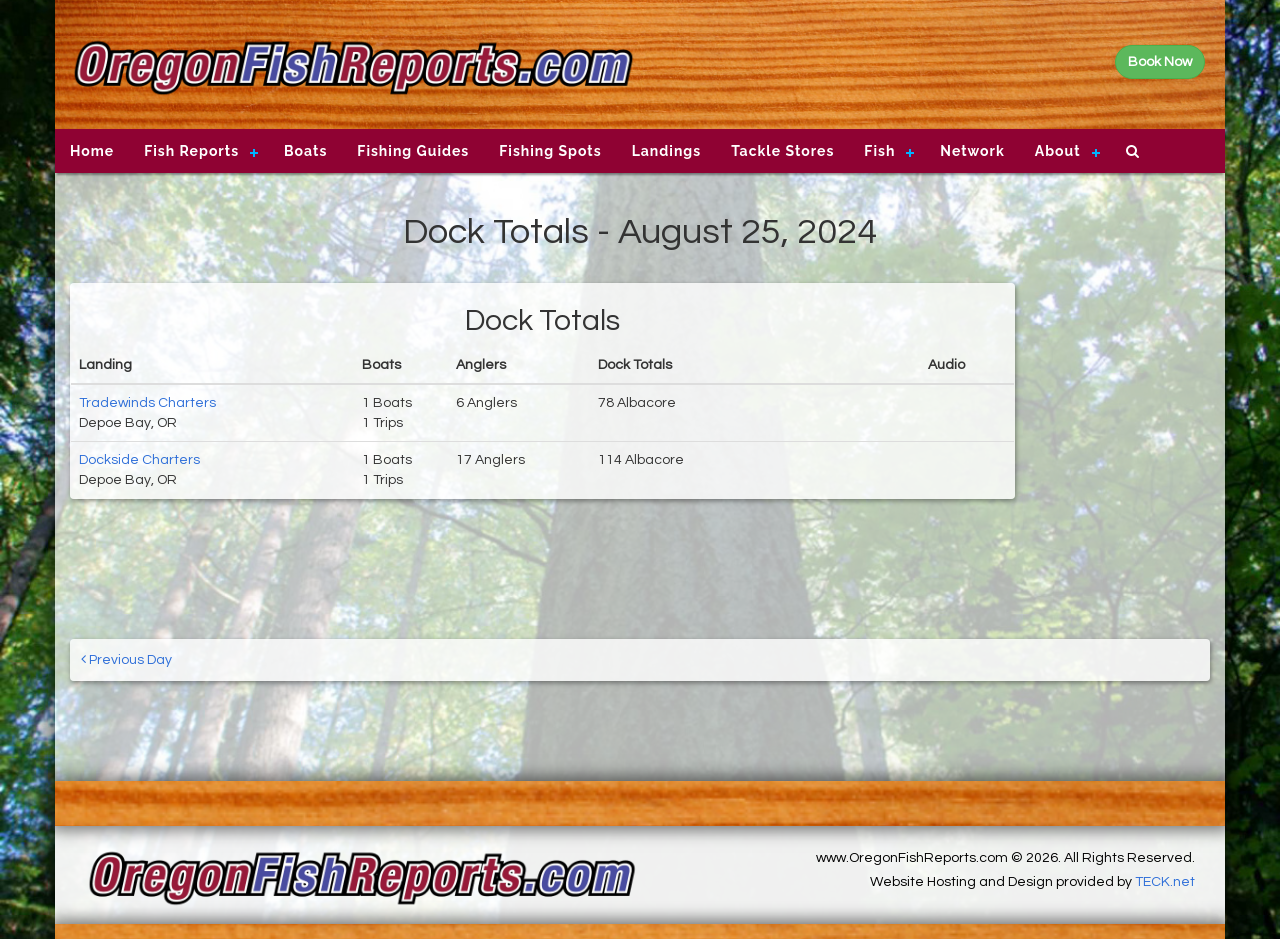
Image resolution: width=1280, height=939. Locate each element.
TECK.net (1165, 882)
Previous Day (126, 659)
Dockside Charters (139, 460)
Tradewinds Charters (147, 403)
